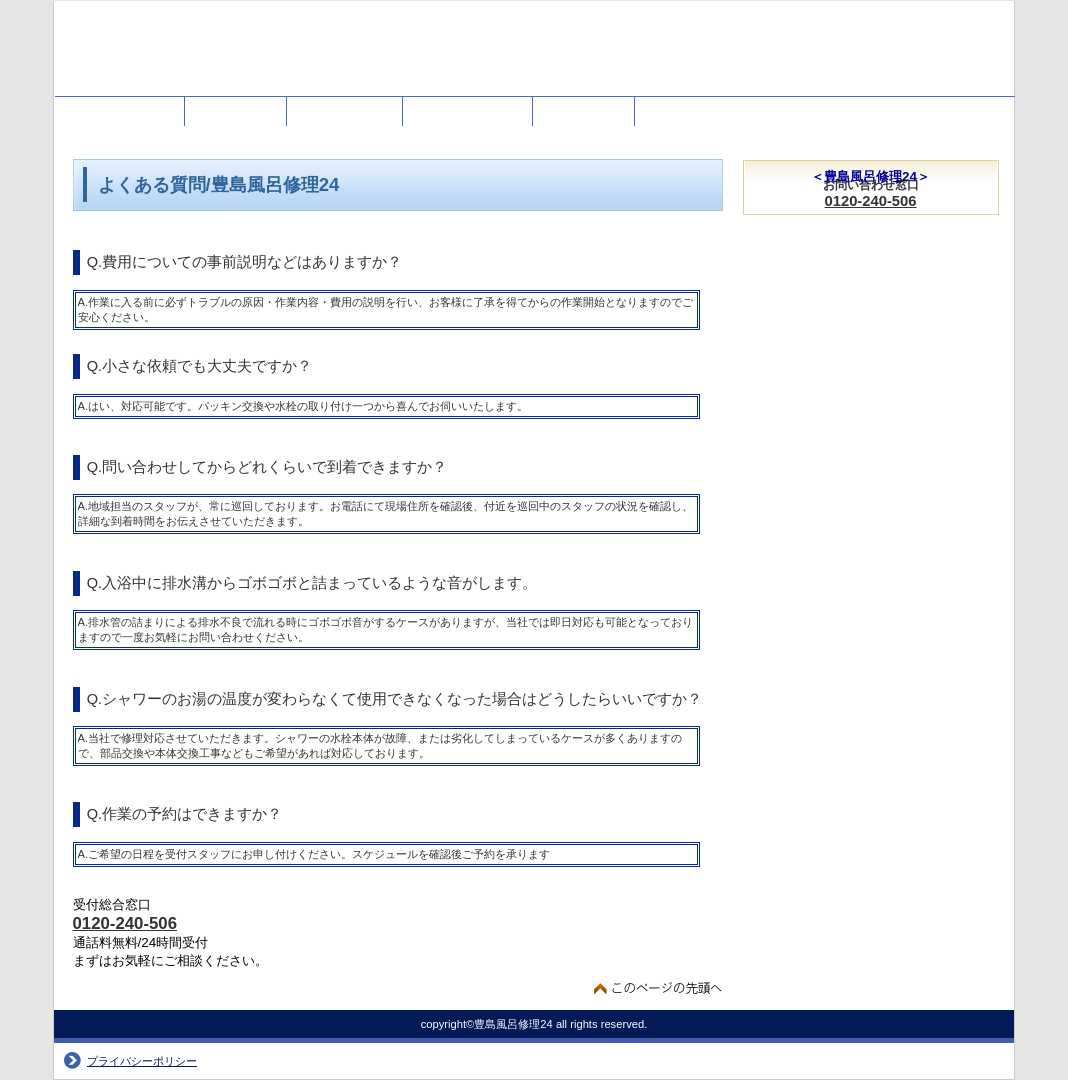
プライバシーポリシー (142, 1061)
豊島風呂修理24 (254, 58)
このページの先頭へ (658, 988)
